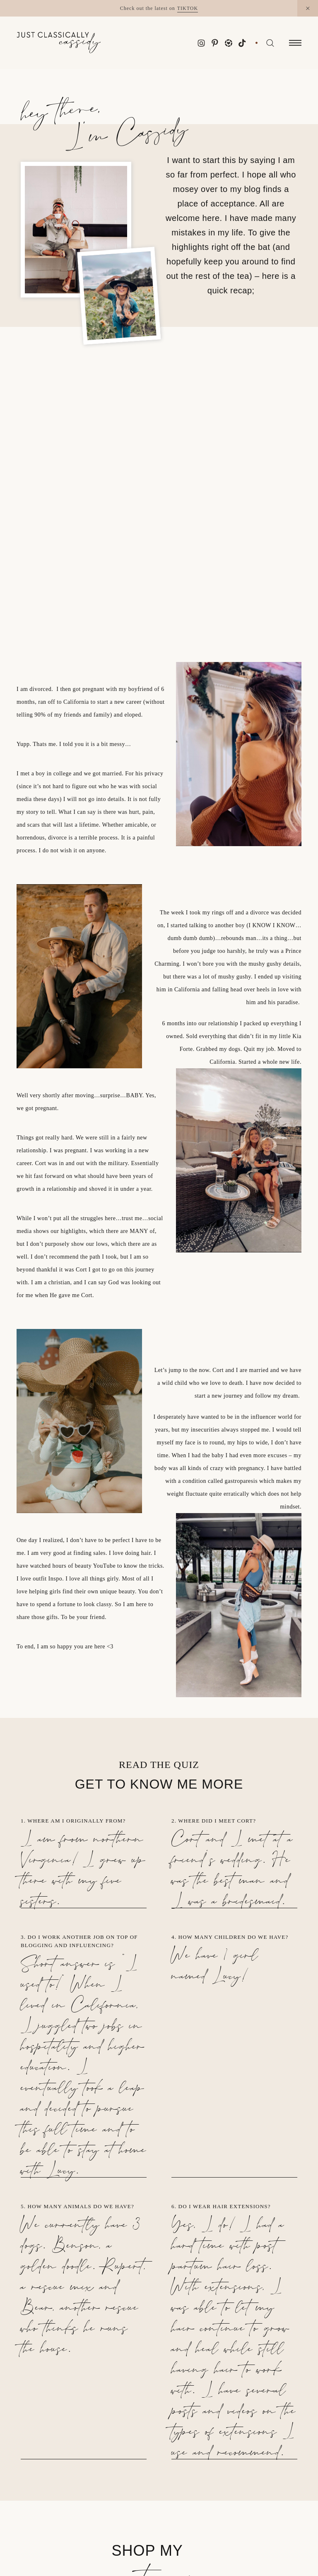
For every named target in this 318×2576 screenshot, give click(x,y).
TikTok (187, 8)
